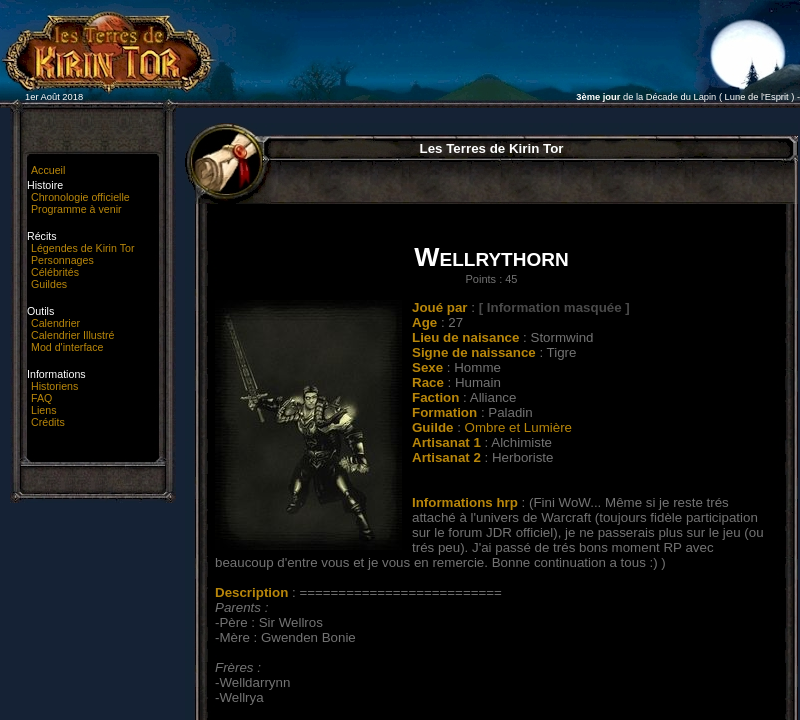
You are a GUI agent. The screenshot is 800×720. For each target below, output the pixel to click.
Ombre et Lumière (518, 427)
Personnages (62, 260)
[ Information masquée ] (554, 307)
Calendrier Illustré (73, 335)
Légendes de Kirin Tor (82, 248)
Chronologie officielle (80, 197)
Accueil (48, 170)
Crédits (48, 422)
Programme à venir (76, 209)
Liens (43, 410)
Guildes (49, 284)
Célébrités (55, 272)
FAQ (41, 398)
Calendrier (55, 323)
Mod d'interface (67, 347)
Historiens (54, 386)
